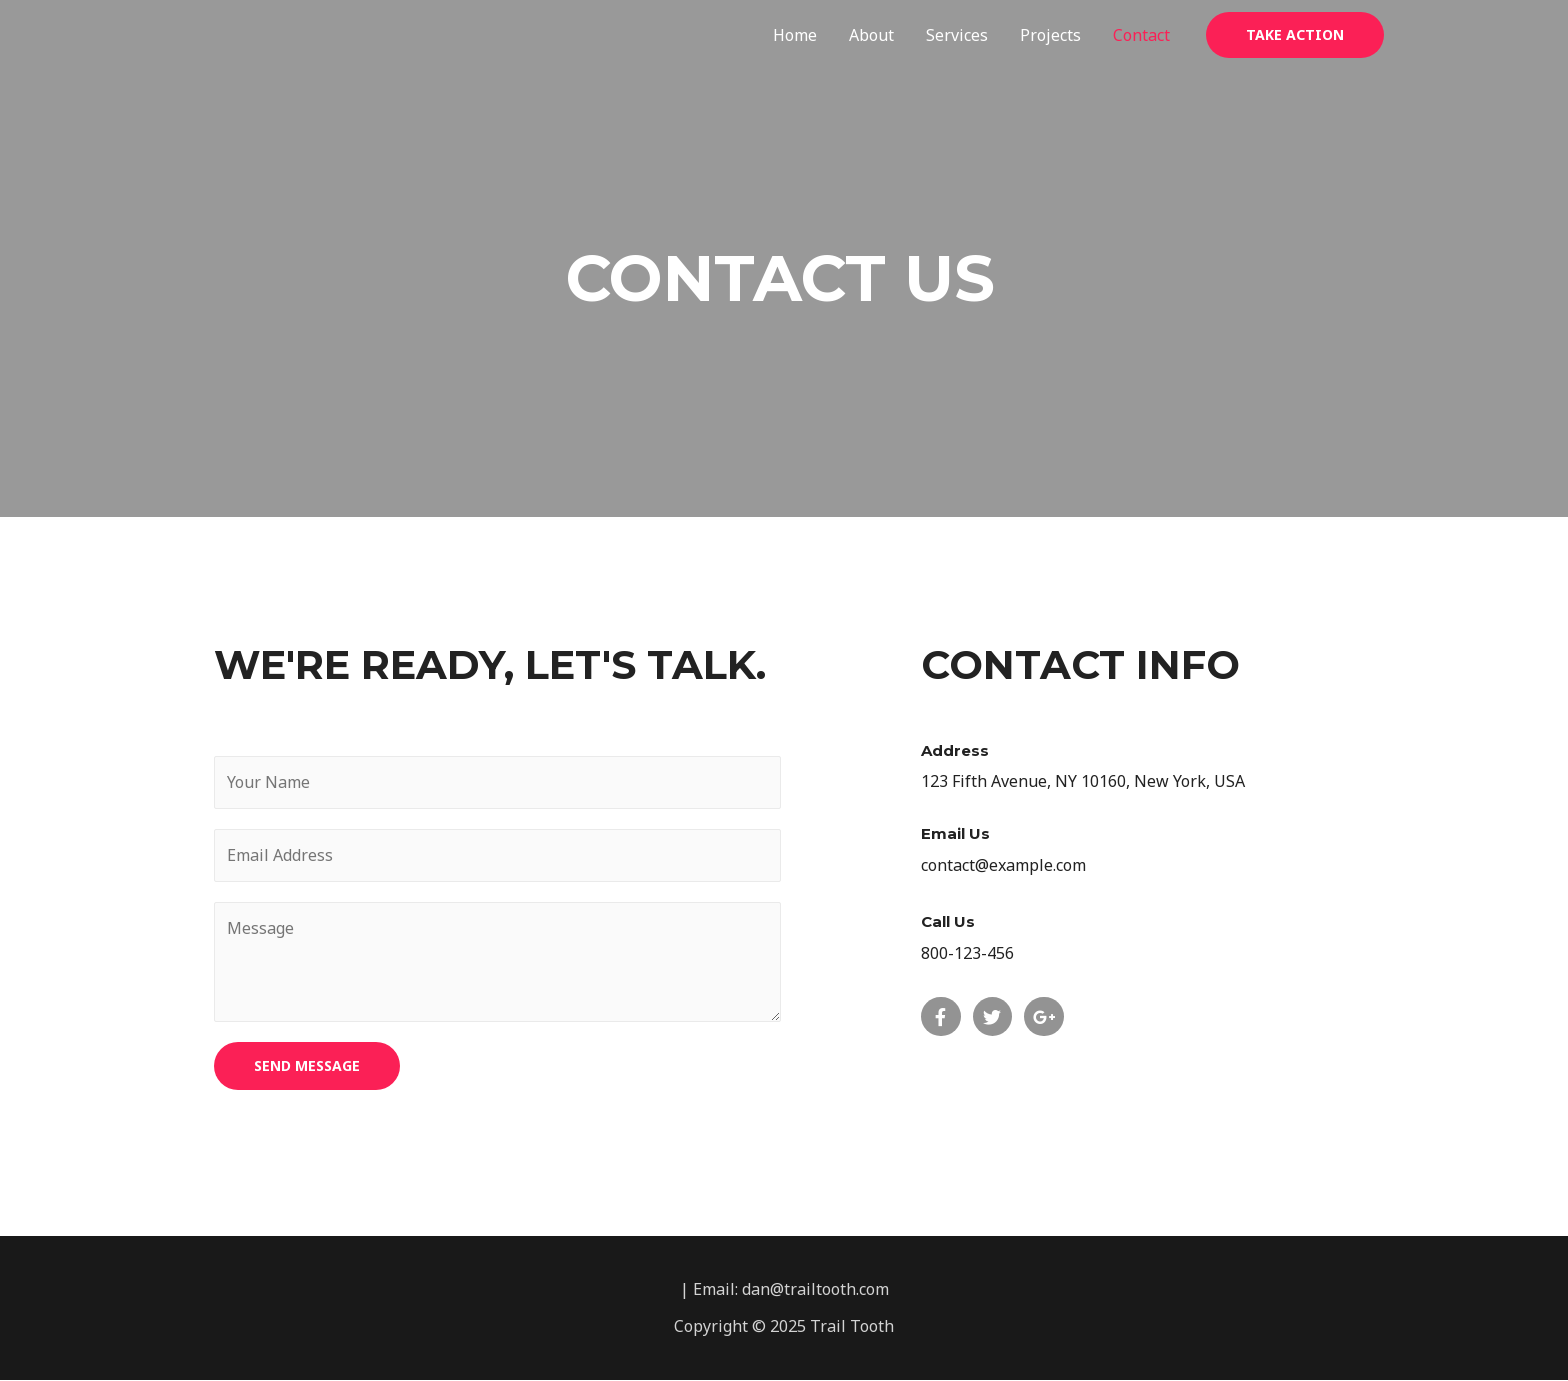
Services (957, 35)
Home (795, 35)
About (871, 35)
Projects (1050, 35)
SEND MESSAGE (307, 1065)
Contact (1141, 35)
